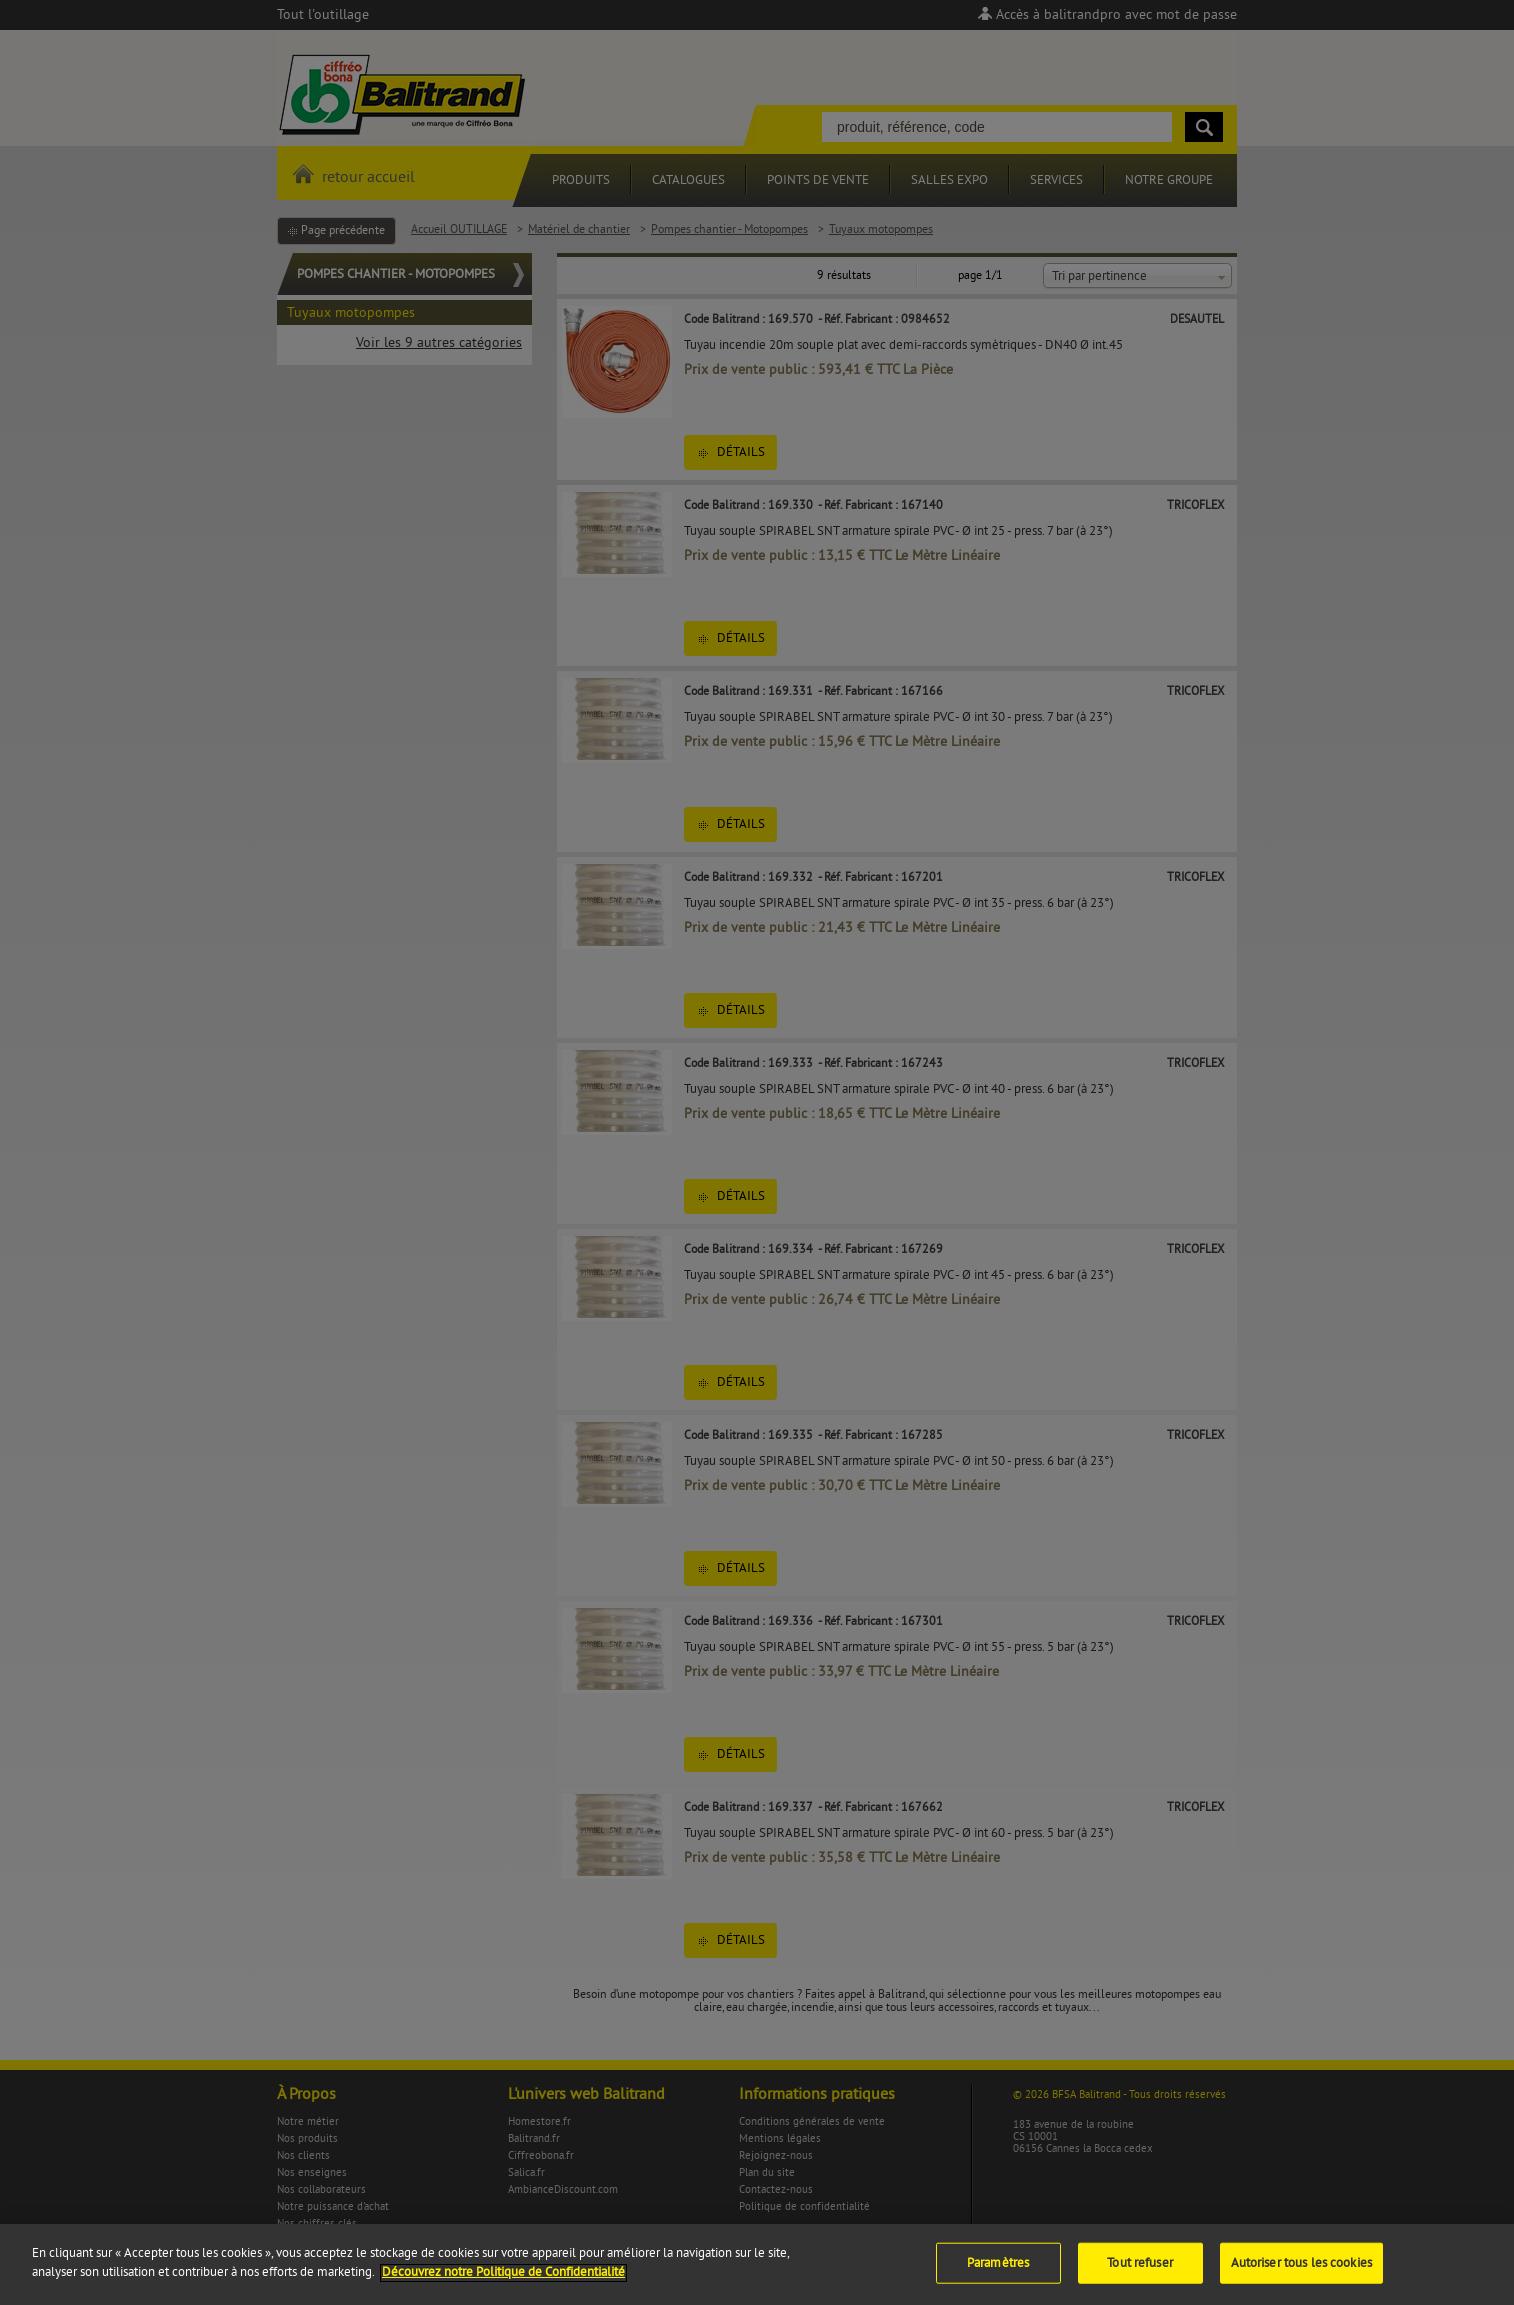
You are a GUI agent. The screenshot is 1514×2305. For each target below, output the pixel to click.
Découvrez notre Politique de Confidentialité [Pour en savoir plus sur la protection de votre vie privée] (503, 2286)
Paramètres (998, 2276)
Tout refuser (1140, 2276)
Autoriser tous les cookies (1301, 2276)
